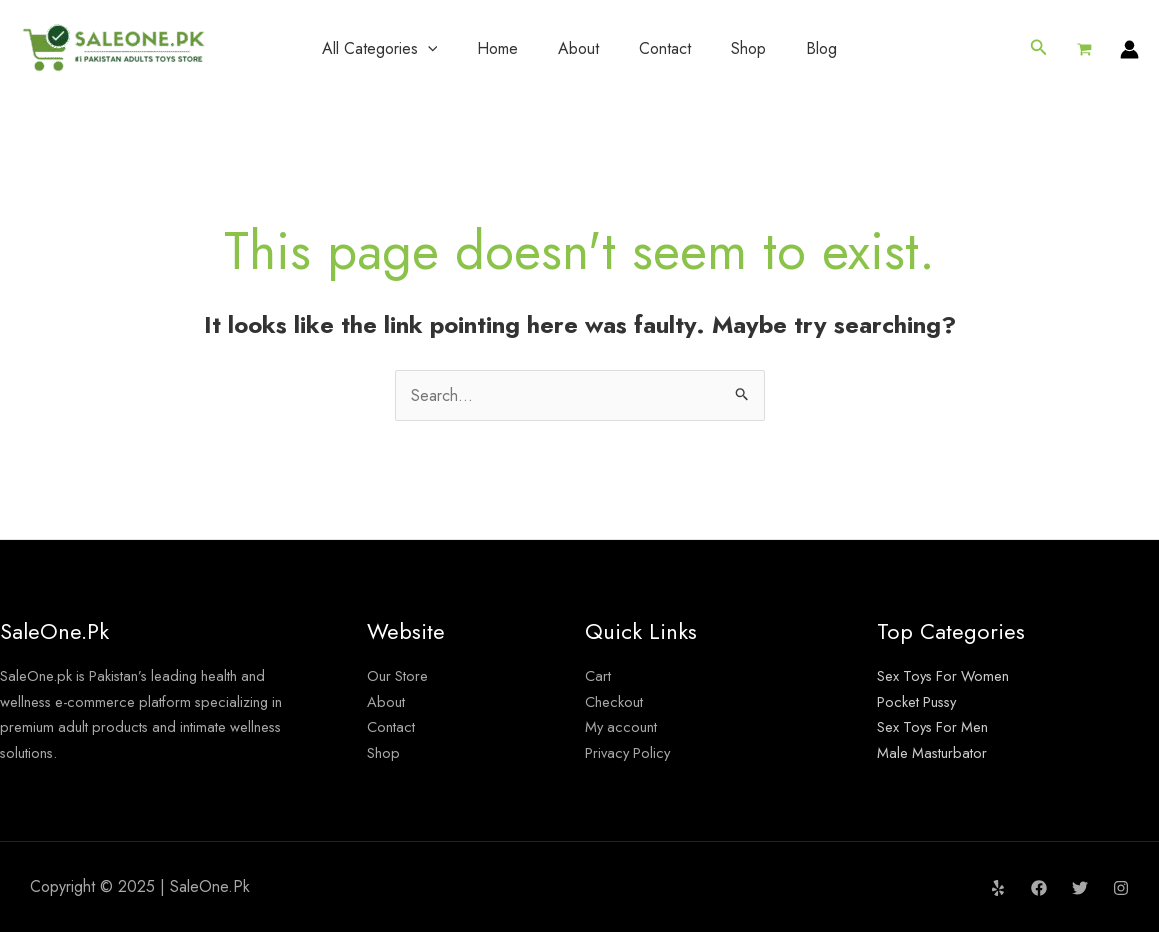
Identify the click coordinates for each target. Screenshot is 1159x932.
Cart (599, 675)
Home (497, 48)
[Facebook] (1039, 888)
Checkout (617, 701)
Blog (821, 48)
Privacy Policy (631, 752)
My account (624, 726)
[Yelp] (998, 888)
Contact (665, 48)
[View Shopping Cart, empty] (1084, 49)
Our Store (400, 675)
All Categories (380, 48)
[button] (1039, 49)
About (578, 48)
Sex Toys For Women (949, 675)
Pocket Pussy (922, 701)
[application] (428, 48)
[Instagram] (1121, 888)
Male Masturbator (936, 752)
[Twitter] (1080, 888)
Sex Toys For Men (938, 726)
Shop (748, 48)
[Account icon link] (1129, 49)
